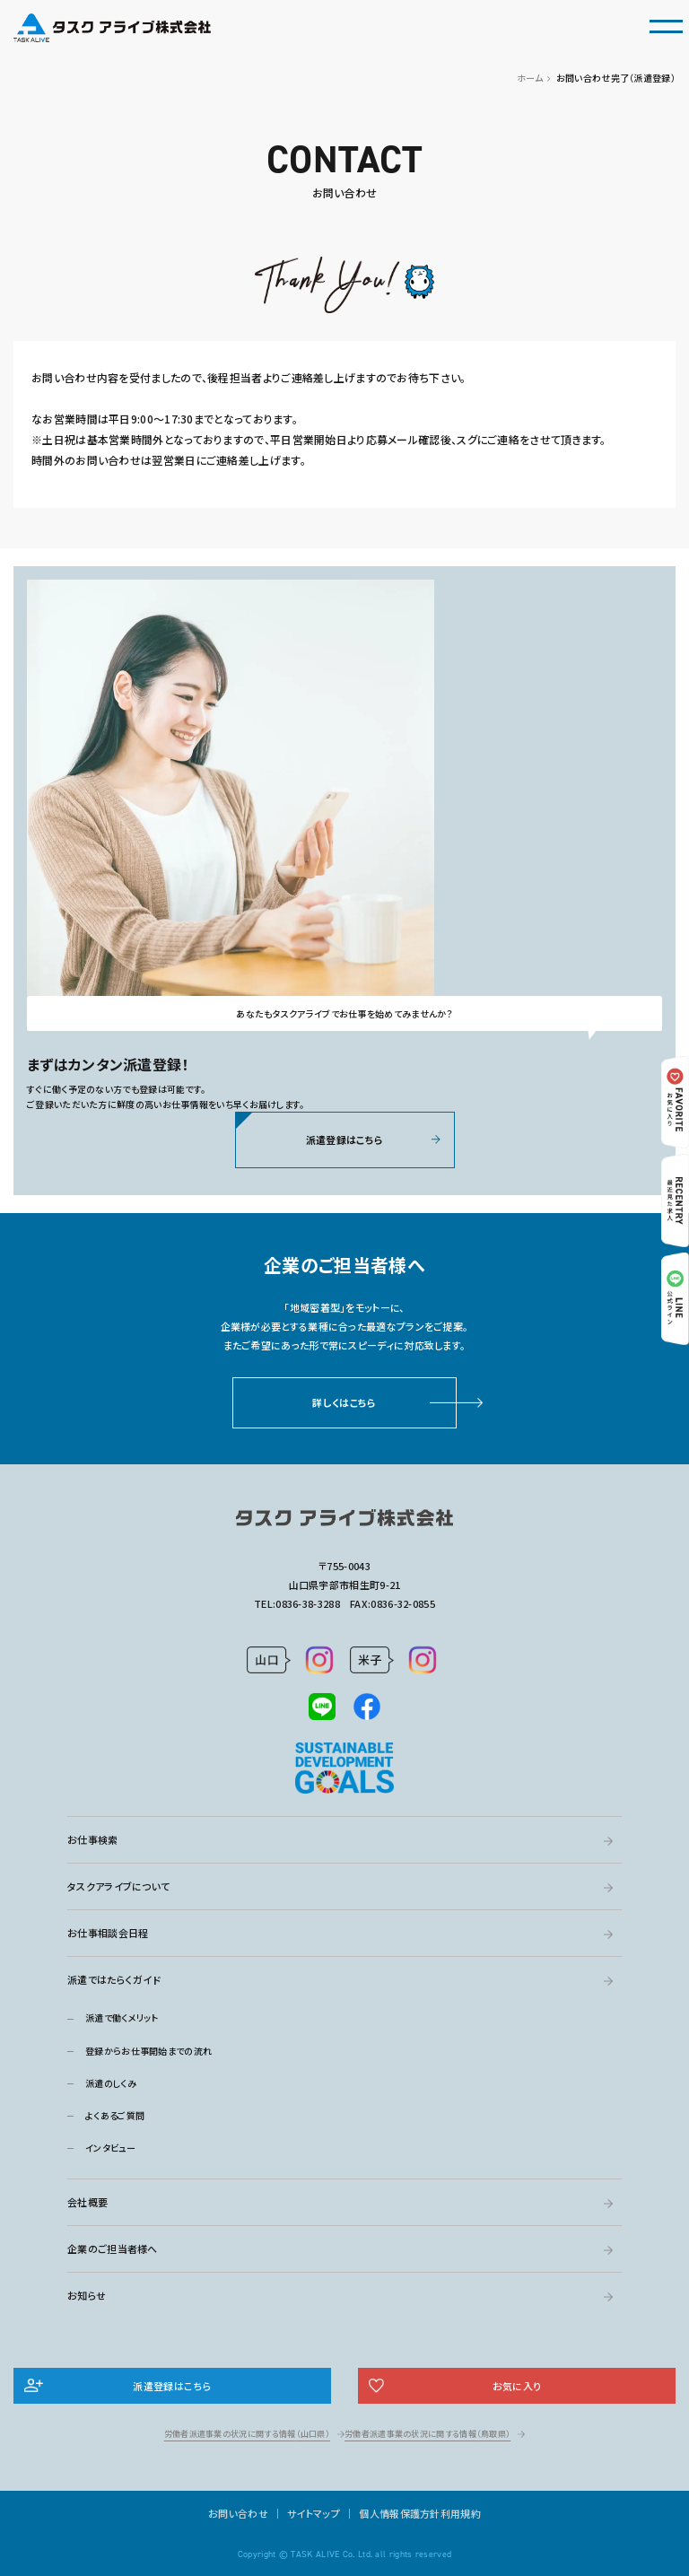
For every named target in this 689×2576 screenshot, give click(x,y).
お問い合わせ (238, 2513)
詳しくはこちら (344, 1407)
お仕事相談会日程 (107, 1932)
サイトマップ (313, 2513)
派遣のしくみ (110, 2083)
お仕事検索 (92, 1839)
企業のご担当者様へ (112, 2248)
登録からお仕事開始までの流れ (148, 2050)
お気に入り (517, 2386)
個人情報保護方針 (399, 2513)
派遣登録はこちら (344, 1144)
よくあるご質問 (114, 2115)
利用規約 (460, 2513)
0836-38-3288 (307, 1603)
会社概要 (87, 2202)
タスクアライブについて (118, 1886)
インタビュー (110, 2147)
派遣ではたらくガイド (114, 1979)
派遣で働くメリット (122, 2017)
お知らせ (86, 2295)
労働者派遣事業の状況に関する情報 (247, 2434)
